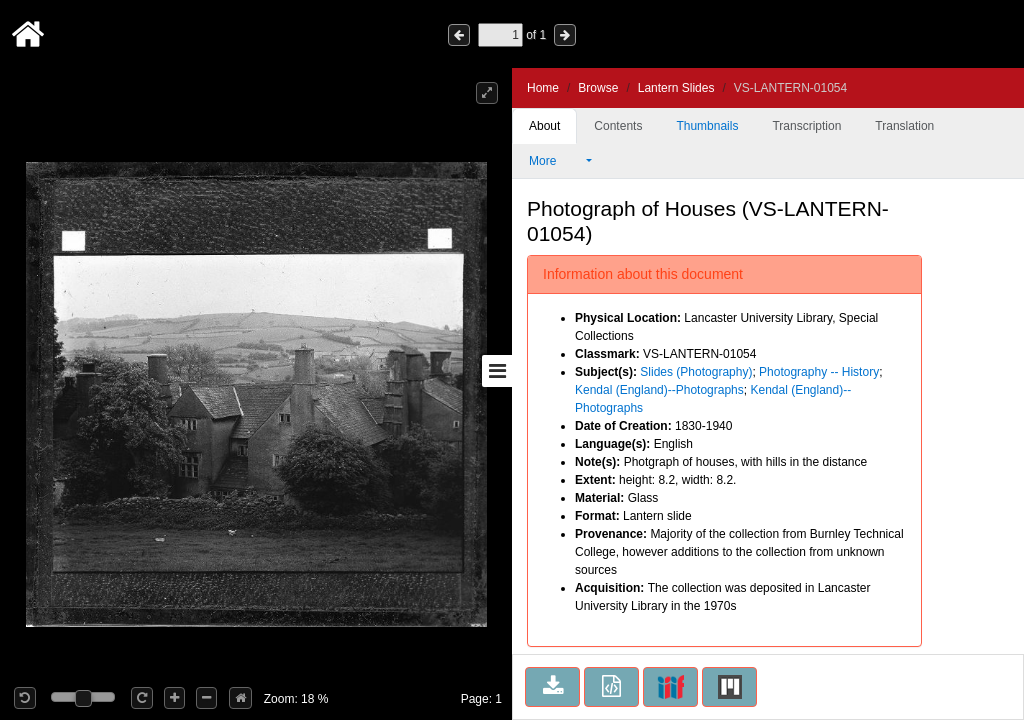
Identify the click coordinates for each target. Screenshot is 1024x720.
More (556, 161)
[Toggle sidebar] (497, 371)
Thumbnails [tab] (707, 126)
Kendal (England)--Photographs (659, 390)
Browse (598, 88)
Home (543, 88)
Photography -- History (819, 372)
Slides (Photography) (696, 372)
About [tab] (544, 126)
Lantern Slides (676, 88)
